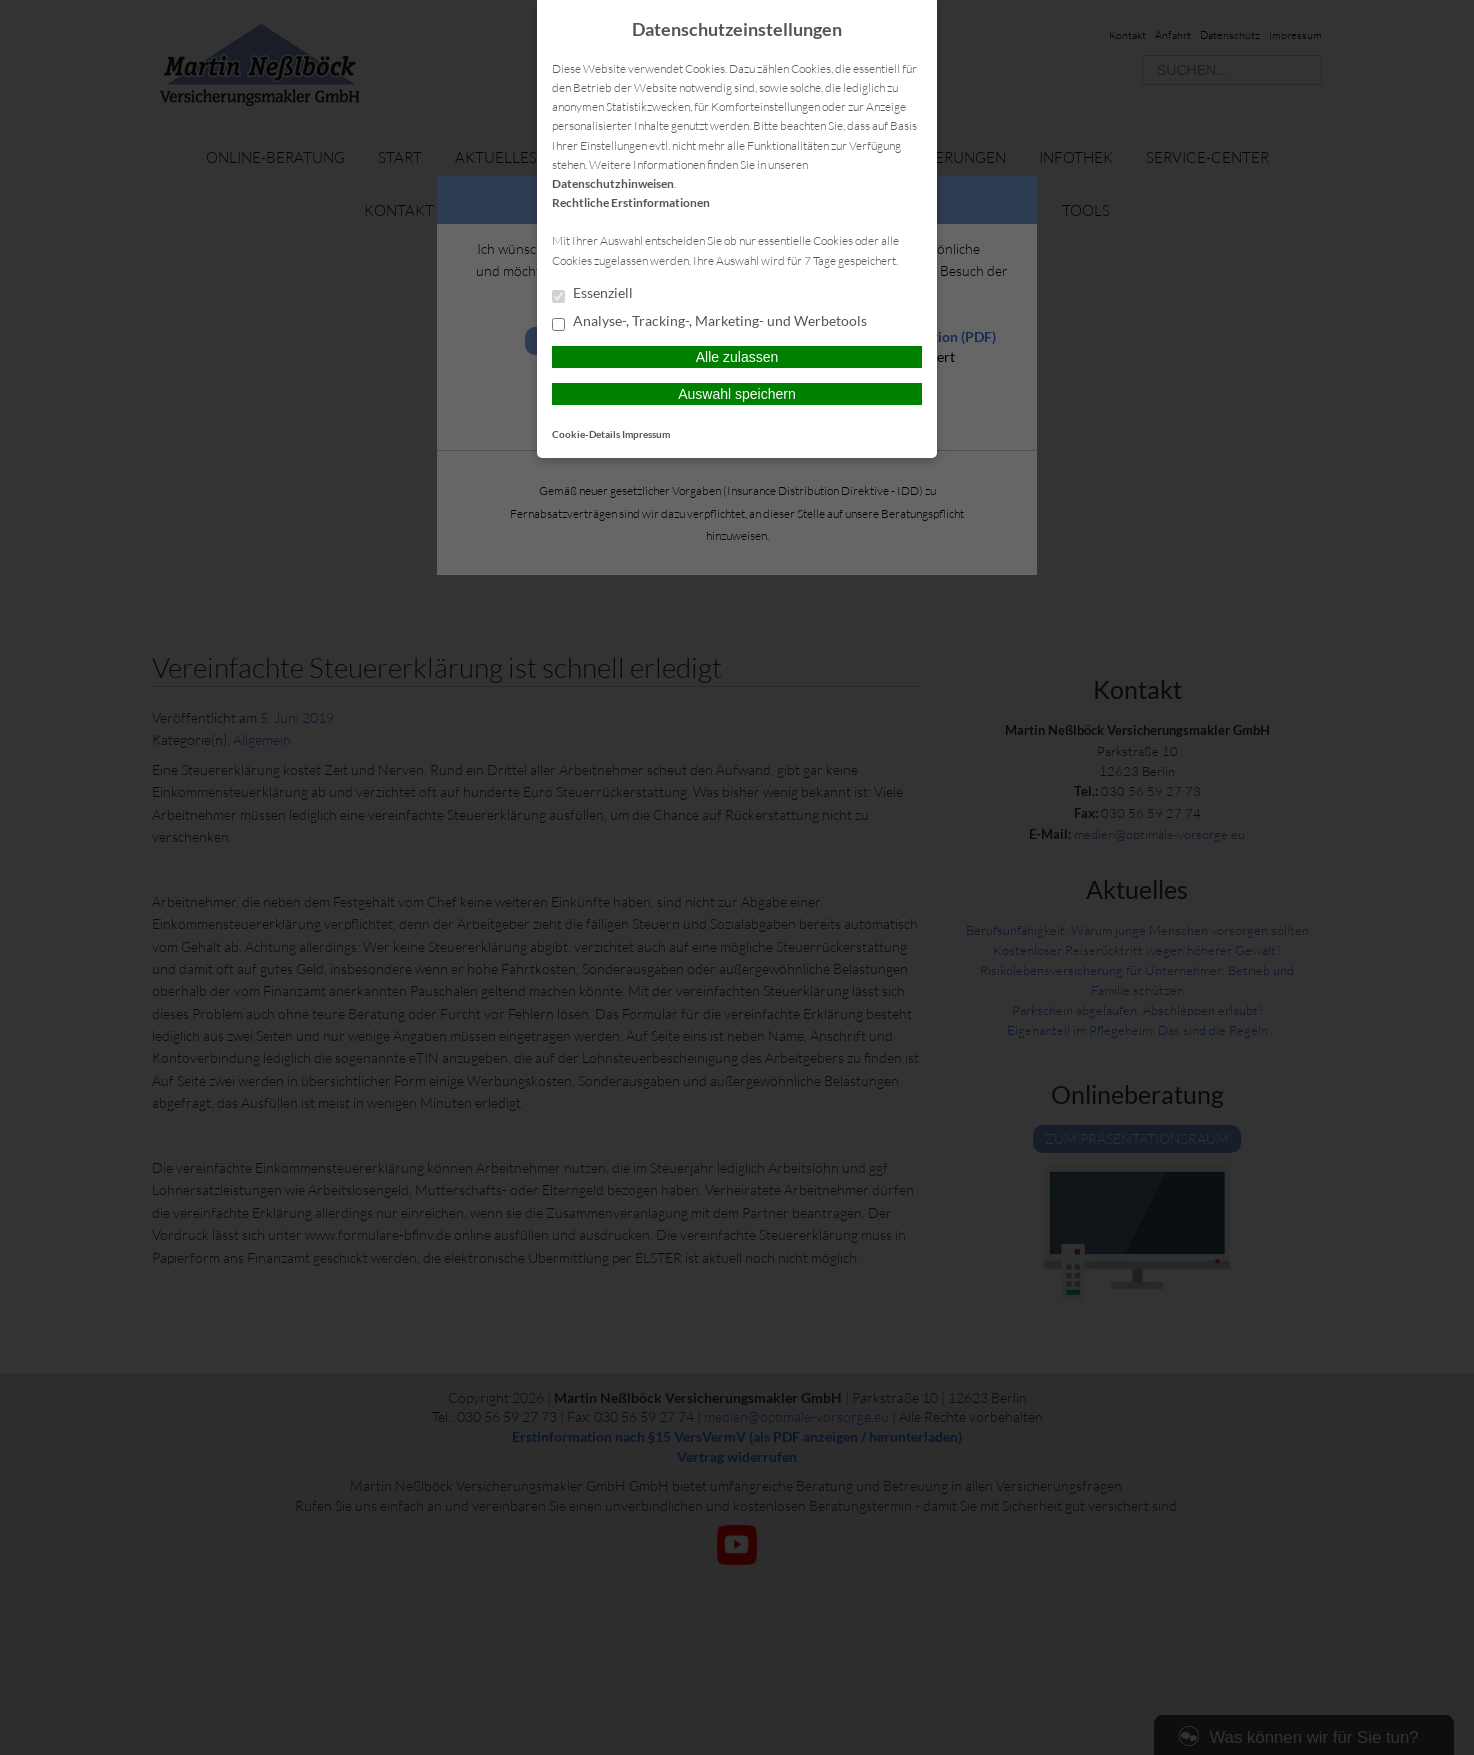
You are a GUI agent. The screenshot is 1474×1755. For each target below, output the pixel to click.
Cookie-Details (586, 434)
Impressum (646, 434)
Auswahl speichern (737, 394)
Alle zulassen (737, 357)
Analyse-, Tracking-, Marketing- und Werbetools (709, 322)
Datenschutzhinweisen (613, 183)
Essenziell (592, 294)
